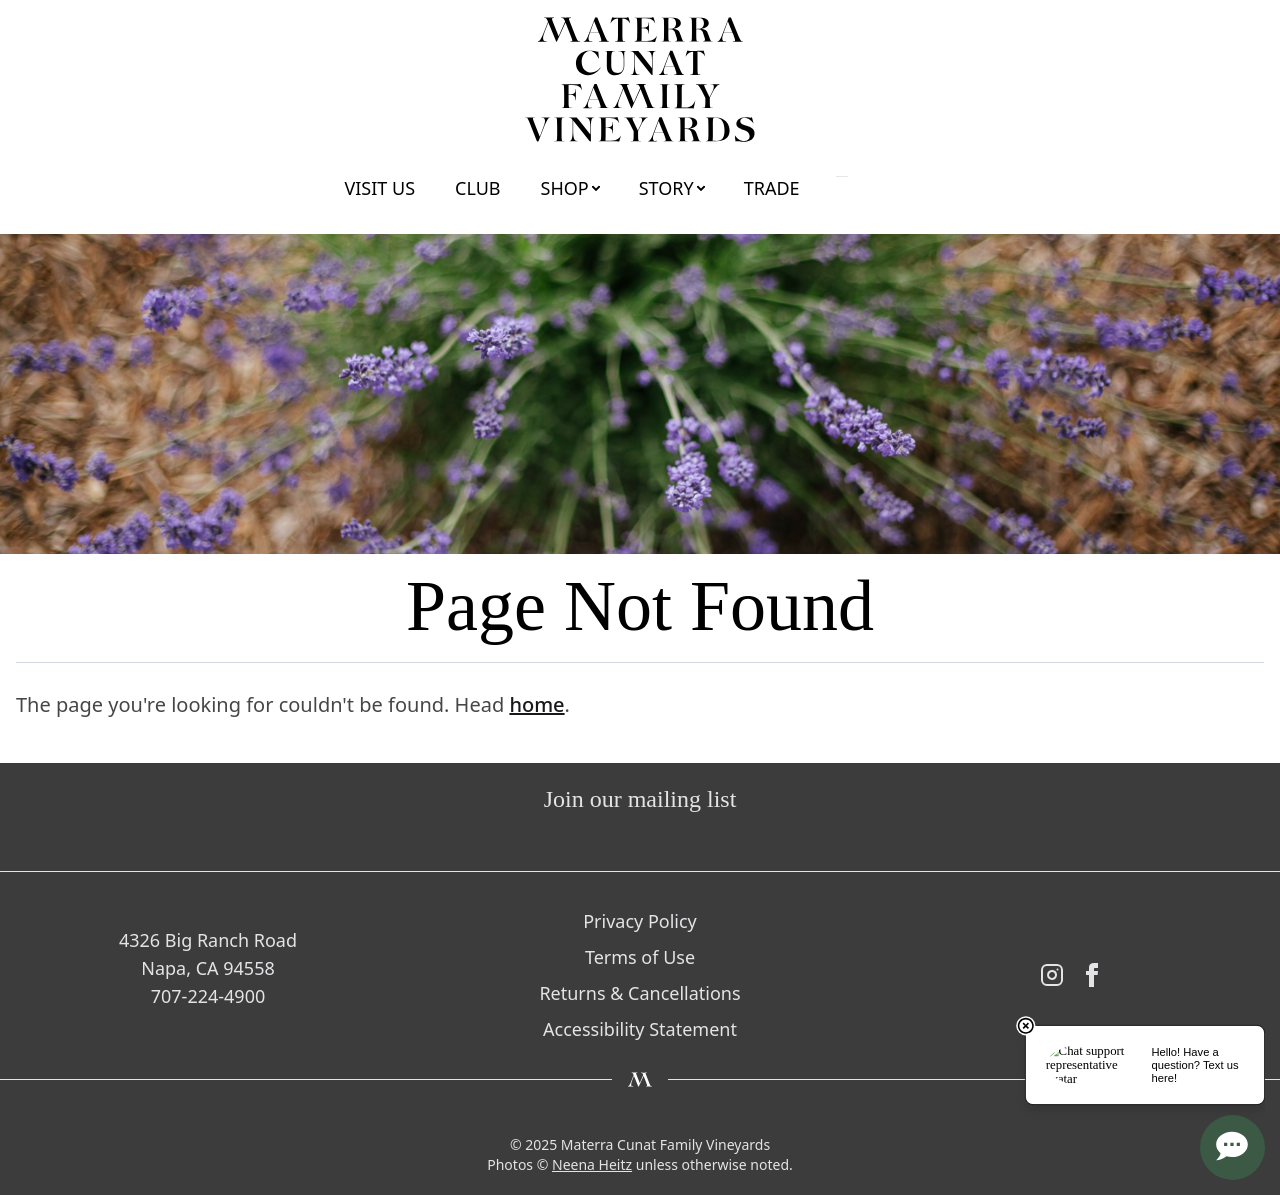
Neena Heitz (592, 1164)
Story (666, 188)
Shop (565, 188)
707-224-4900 (208, 996)
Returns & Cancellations (639, 993)
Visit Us (379, 188)
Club (478, 188)
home (536, 704)
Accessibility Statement (640, 1029)
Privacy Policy (640, 921)
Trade (772, 188)
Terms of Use (640, 957)
